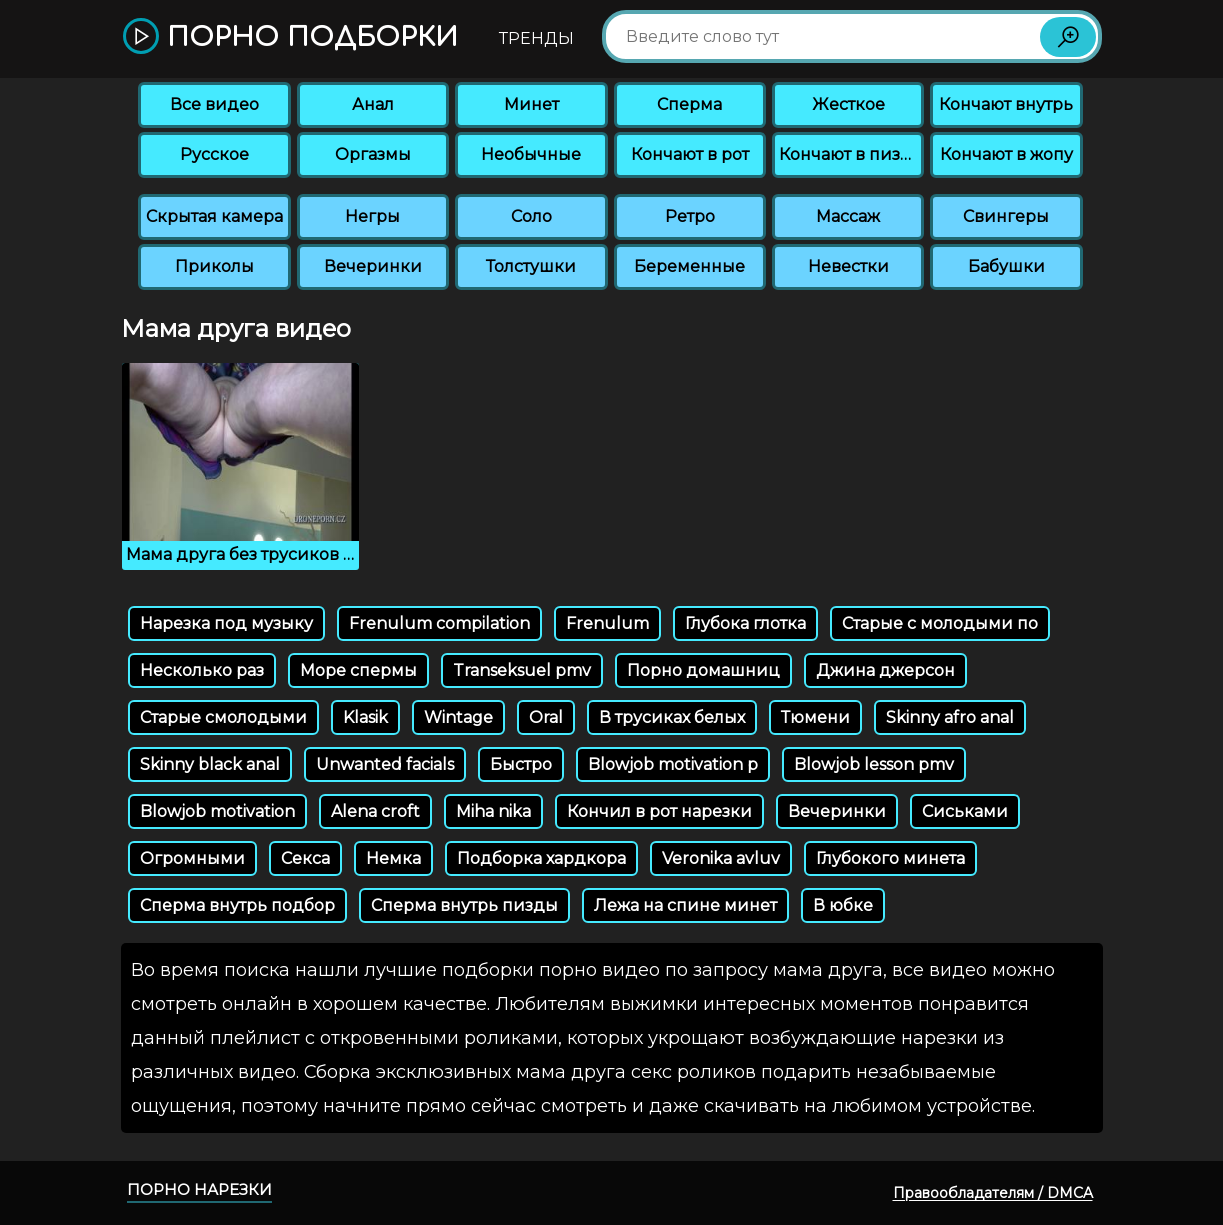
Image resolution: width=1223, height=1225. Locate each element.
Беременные (689, 266)
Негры (372, 216)
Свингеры (1006, 216)
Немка (393, 858)
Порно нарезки (199, 1189)
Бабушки (1006, 266)
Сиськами (965, 811)
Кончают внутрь (1006, 104)
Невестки (848, 266)
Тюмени (815, 717)
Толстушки (531, 266)
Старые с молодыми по (940, 623)
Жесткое (848, 104)
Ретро (690, 216)
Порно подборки (290, 37)
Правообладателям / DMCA (993, 1193)
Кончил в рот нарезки (659, 811)
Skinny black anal (210, 764)
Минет (531, 104)
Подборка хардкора (541, 858)
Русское (214, 154)
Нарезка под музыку (226, 623)
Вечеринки (373, 266)
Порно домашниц (703, 670)
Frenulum (607, 623)
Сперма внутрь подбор (237, 905)
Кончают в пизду (850, 154)
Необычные (531, 154)
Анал (373, 104)
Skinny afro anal (950, 717)
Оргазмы (373, 154)
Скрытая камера (214, 216)
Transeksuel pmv (522, 670)
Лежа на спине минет (685, 905)
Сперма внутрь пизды (464, 905)
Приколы (214, 266)
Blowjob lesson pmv (874, 764)
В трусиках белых (672, 717)
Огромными (192, 858)
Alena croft (375, 811)
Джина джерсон (885, 670)
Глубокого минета (890, 858)
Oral (546, 717)
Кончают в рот (690, 154)
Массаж (848, 216)
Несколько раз (202, 670)
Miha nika (493, 811)
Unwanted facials (385, 764)
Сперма (689, 104)
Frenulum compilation (439, 623)
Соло (531, 216)
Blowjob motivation (217, 811)
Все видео (214, 104)
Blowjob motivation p (673, 764)
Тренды (536, 38)
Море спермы (358, 670)
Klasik (365, 717)
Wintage (458, 717)
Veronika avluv (721, 858)
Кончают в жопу (1006, 154)
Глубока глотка (745, 623)
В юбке (843, 905)
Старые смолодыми (223, 717)
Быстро (521, 764)
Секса (305, 858)
